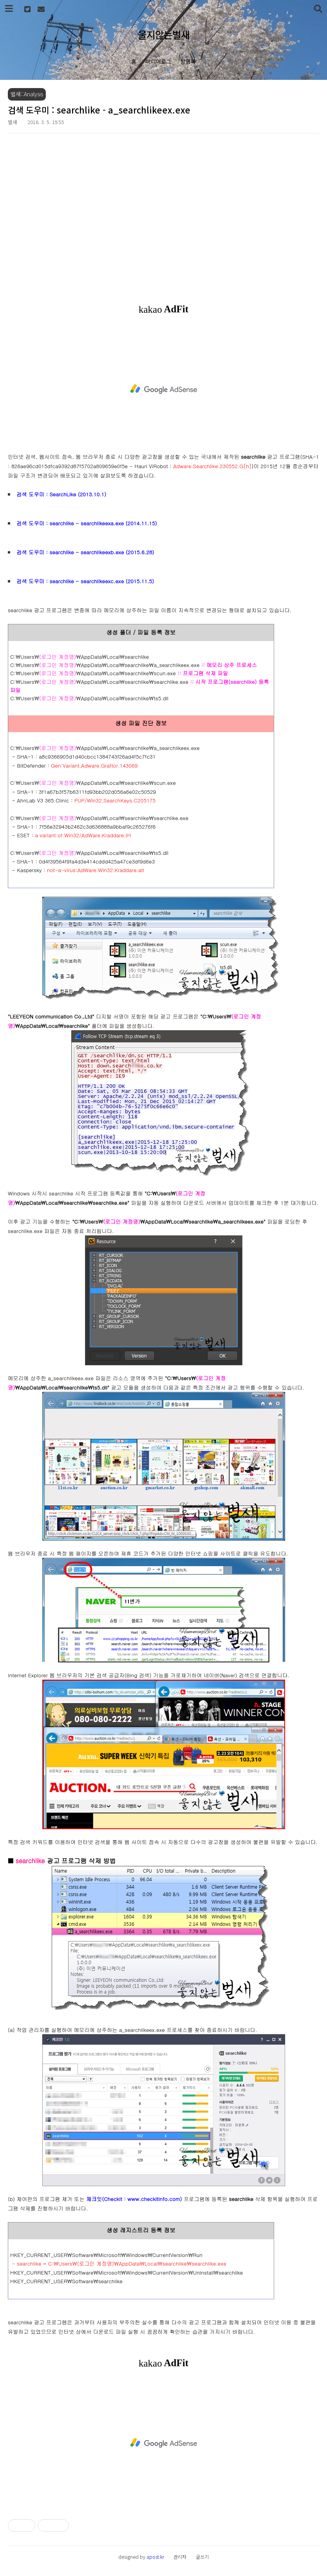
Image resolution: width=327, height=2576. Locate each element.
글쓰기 (202, 2556)
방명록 (188, 61)
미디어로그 (158, 61)
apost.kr (155, 2556)
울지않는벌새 (164, 34)
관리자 (179, 2556)
